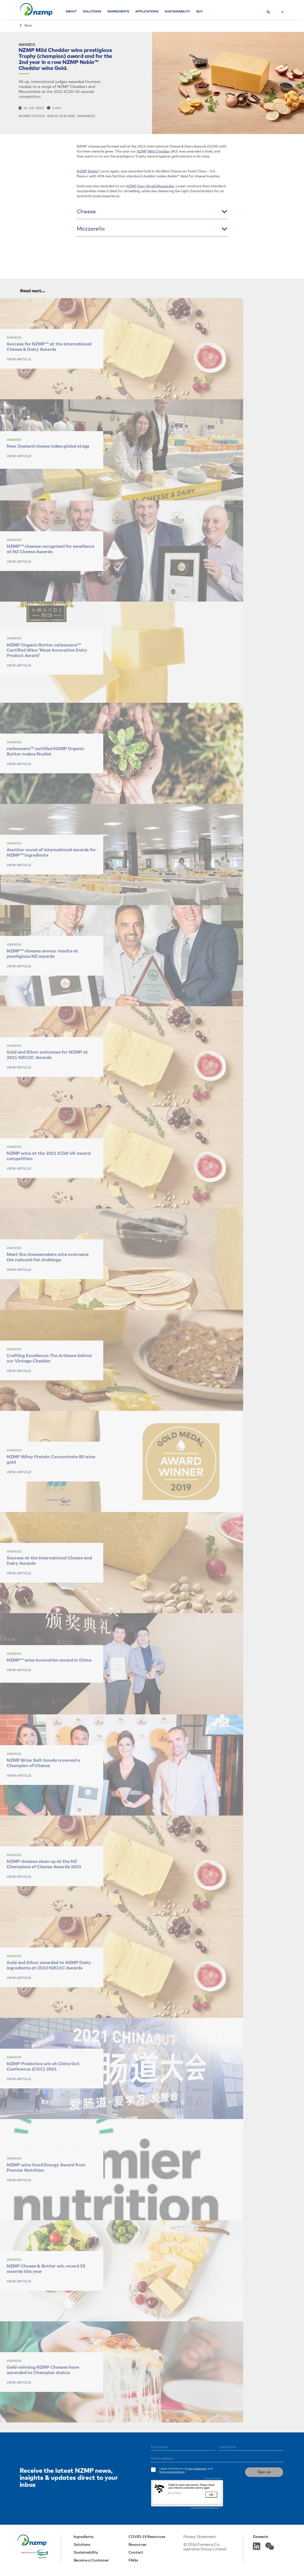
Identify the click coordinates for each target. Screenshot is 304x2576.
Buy (199, 11)
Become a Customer (91, 2560)
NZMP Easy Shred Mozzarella (150, 186)
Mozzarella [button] (152, 228)
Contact (136, 2552)
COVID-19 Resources (147, 2537)
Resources (137, 2545)
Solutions (92, 11)
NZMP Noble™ (88, 171)
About (71, 11)
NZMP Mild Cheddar (153, 151)
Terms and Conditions (172, 2472)
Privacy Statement (196, 2469)
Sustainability (177, 11)
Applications (147, 11)
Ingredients (118, 11)
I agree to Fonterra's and (185, 2470)
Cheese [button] (152, 211)
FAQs (133, 2560)
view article (19, 359)
